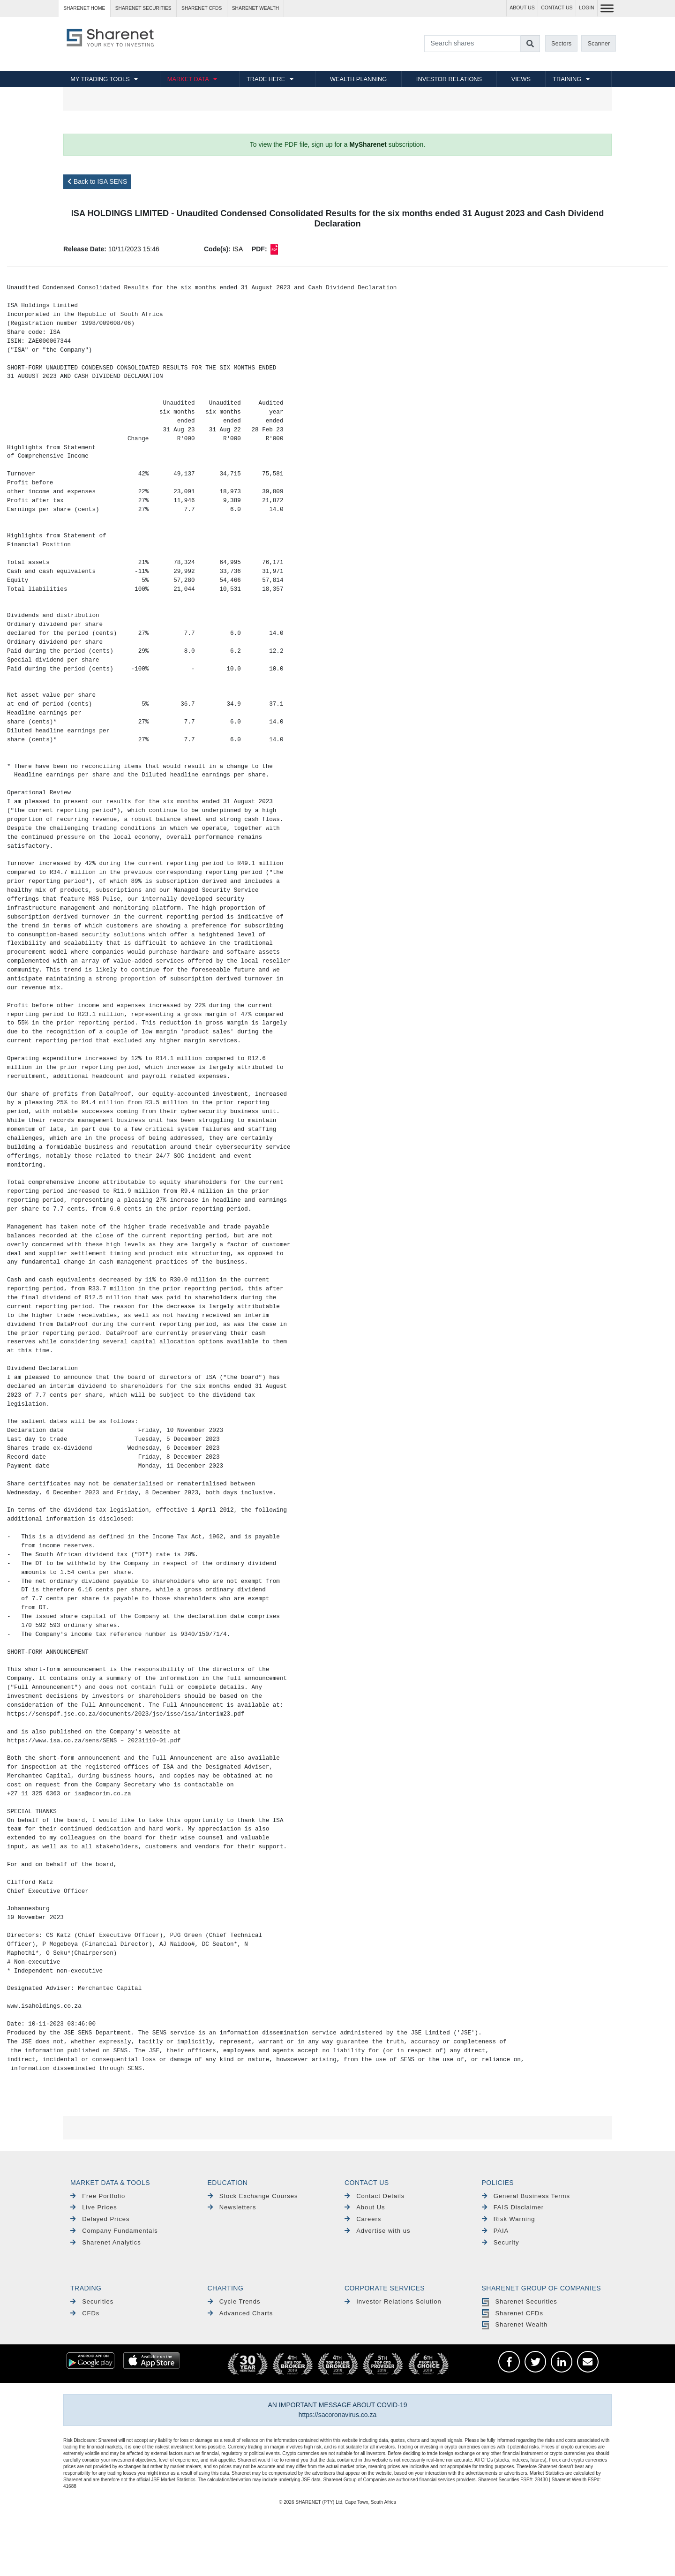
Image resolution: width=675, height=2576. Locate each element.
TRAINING (567, 79)
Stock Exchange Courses (253, 2195)
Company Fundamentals (114, 2230)
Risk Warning (508, 2218)
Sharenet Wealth (515, 2324)
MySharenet (367, 144)
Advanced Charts (240, 2313)
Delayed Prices (100, 2218)
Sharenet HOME (84, 8)
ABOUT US (522, 7)
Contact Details (375, 2195)
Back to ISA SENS (97, 181)
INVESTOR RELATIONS (449, 79)
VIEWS (521, 79)
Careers (363, 2218)
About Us (365, 2207)
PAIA (495, 2230)
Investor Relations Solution (393, 2301)
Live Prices (93, 2207)
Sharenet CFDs (201, 8)
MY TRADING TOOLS (99, 79)
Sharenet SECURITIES (143, 8)
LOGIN (586, 7)
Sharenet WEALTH (255, 8)
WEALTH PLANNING (358, 79)
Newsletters (232, 2207)
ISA (237, 249)
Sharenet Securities (519, 2301)
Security (500, 2242)
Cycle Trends (234, 2301)
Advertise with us (377, 2230)
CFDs (84, 2313)
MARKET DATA (188, 79)
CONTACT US (556, 7)
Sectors (561, 43)
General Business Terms (526, 2195)
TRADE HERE (266, 79)
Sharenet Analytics (105, 2242)
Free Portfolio (97, 2195)
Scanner (599, 43)
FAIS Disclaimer (513, 2207)
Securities (91, 2301)
